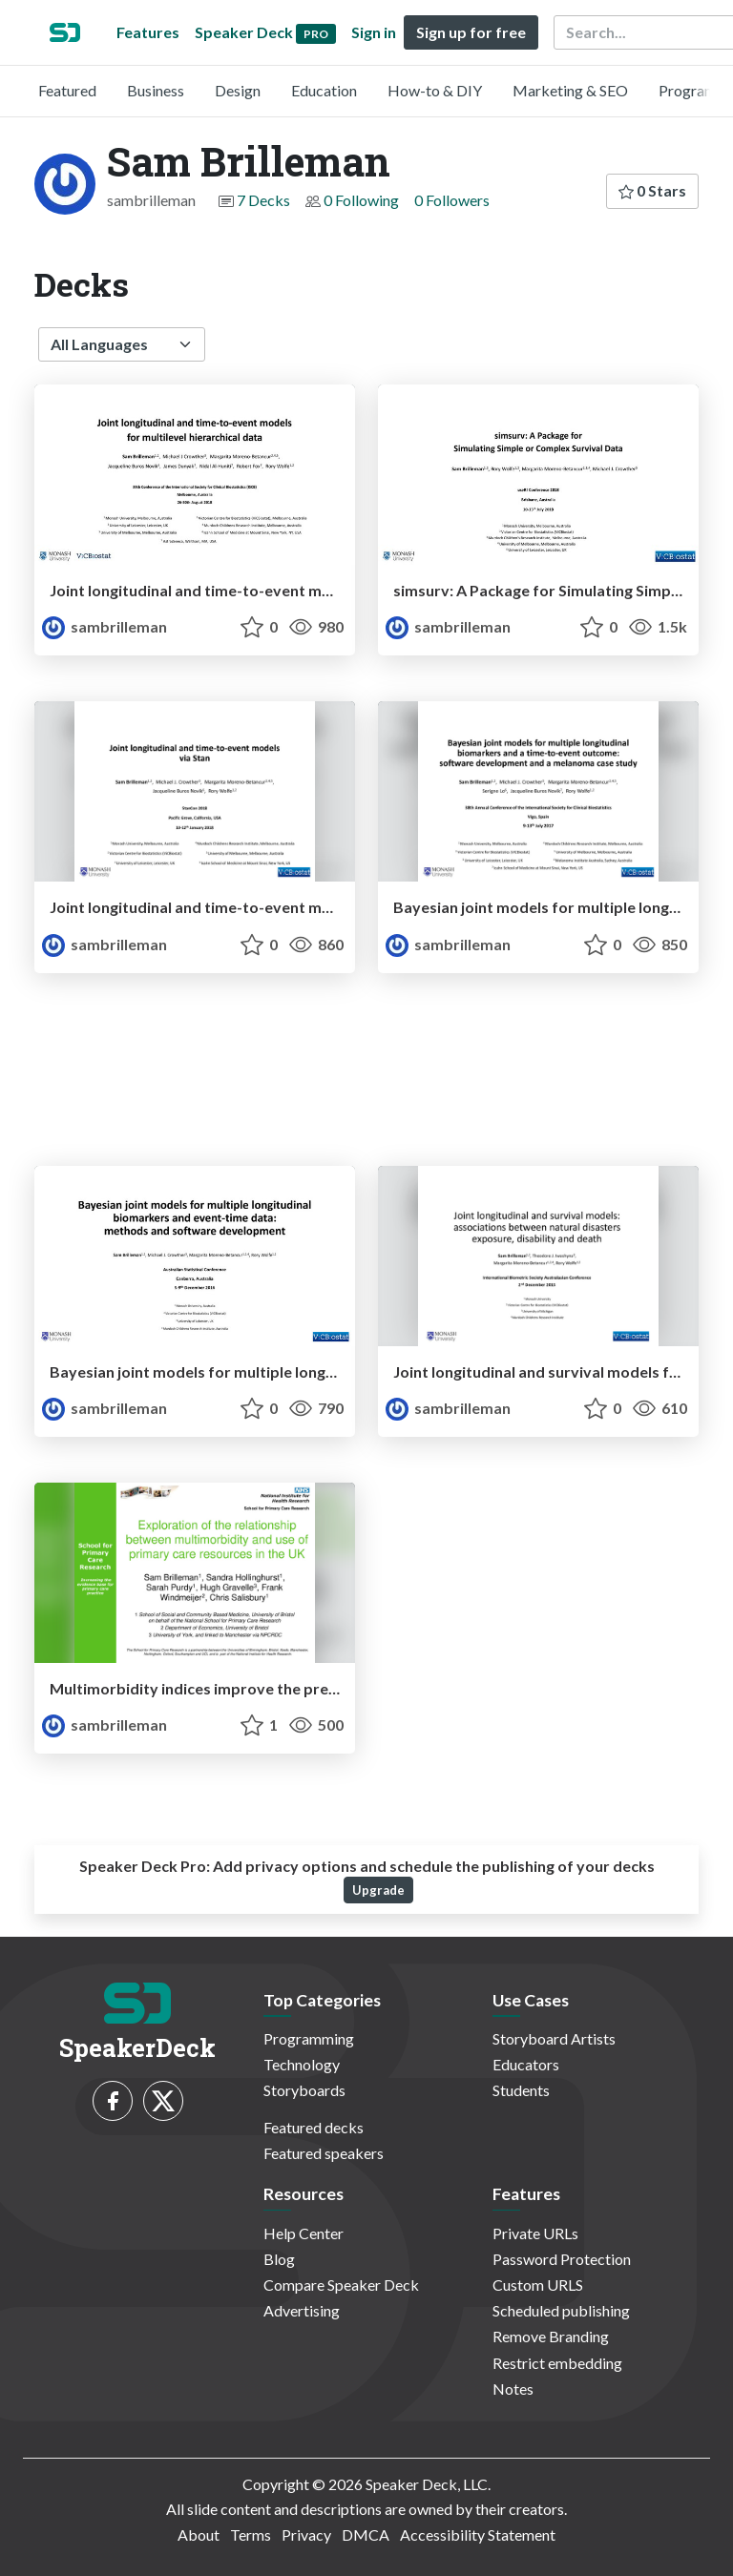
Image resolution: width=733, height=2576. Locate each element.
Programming (308, 2038)
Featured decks (313, 2127)
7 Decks (263, 200)
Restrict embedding (557, 2363)
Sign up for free (471, 32)
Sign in (373, 32)
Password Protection (561, 2259)
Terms (250, 2534)
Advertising (301, 2310)
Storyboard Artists (554, 2038)
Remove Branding (550, 2336)
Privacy (306, 2534)
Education (324, 90)
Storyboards (304, 2090)
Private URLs (535, 2233)
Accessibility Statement (477, 2534)
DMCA (365, 2534)
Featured (67, 90)
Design (238, 90)
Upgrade (378, 1890)
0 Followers (452, 200)
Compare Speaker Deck (341, 2284)
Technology (301, 2064)
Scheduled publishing (561, 2310)
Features (147, 32)
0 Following (361, 200)
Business (155, 90)
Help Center (303, 2233)
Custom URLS (537, 2284)
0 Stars (652, 190)
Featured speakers (323, 2153)
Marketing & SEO (570, 90)
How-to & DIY (434, 90)
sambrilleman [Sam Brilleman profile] (104, 626)
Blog (279, 2259)
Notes (513, 2388)
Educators (525, 2064)
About (199, 2534)
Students (521, 2090)
